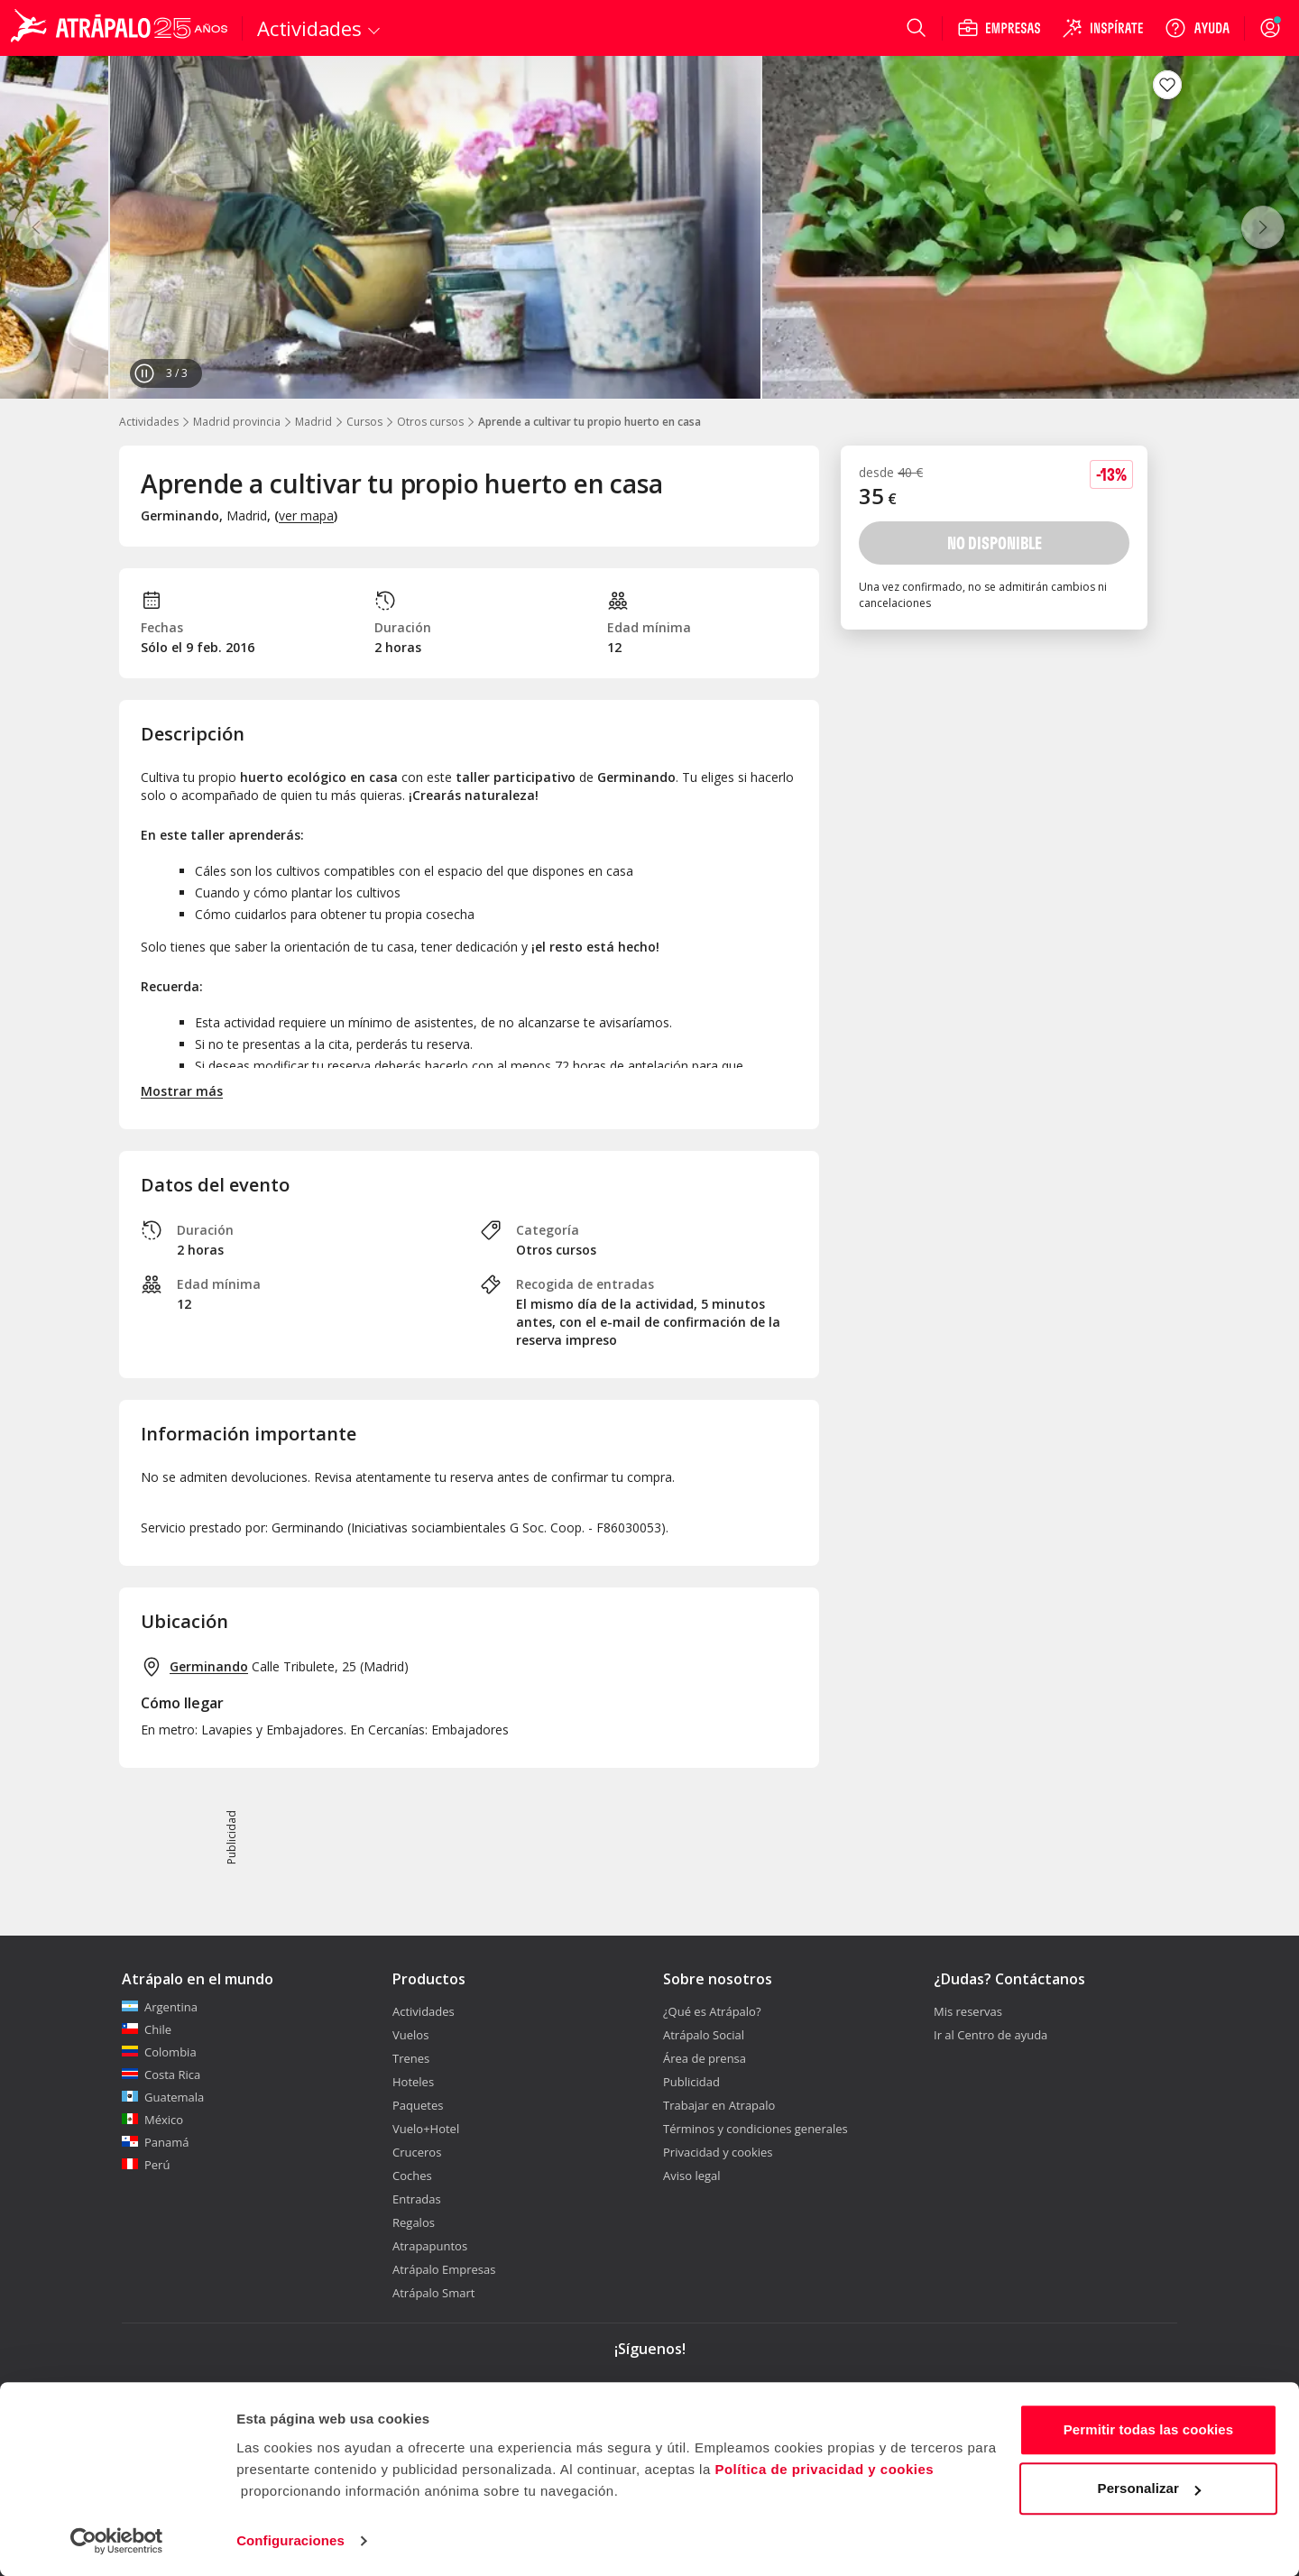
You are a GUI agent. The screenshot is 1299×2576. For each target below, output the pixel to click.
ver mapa (306, 515)
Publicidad (691, 2081)
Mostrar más (182, 1090)
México (152, 2119)
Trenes (410, 2058)
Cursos (364, 421)
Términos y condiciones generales (755, 2128)
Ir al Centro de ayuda (990, 2035)
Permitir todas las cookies (1149, 2429)
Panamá (155, 2142)
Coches (412, 2175)
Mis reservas (968, 2011)
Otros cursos (430, 421)
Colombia (159, 2052)
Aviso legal (692, 2175)
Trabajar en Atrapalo (719, 2105)
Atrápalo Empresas (444, 2269)
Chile (146, 2029)
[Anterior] (36, 227)
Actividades (149, 421)
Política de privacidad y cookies (824, 2469)
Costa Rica (161, 2074)
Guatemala (163, 2097)
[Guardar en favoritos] (1167, 84)
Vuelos (410, 2035)
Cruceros (416, 2152)
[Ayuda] (1197, 28)
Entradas (416, 2199)
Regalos (413, 2222)
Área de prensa (704, 2058)
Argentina (160, 2007)
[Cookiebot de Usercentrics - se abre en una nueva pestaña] (117, 2540)
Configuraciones (290, 2540)
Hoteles (413, 2081)
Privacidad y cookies (718, 2152)
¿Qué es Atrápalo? (712, 2011)
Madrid (313, 421)
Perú (146, 2164)
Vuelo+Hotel (425, 2128)
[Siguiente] (1263, 227)
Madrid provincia (237, 421)
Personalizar (1149, 2488)
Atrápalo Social (703, 2035)
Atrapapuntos (429, 2246)
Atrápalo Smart (433, 2292)
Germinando (209, 1666)
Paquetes (417, 2105)
